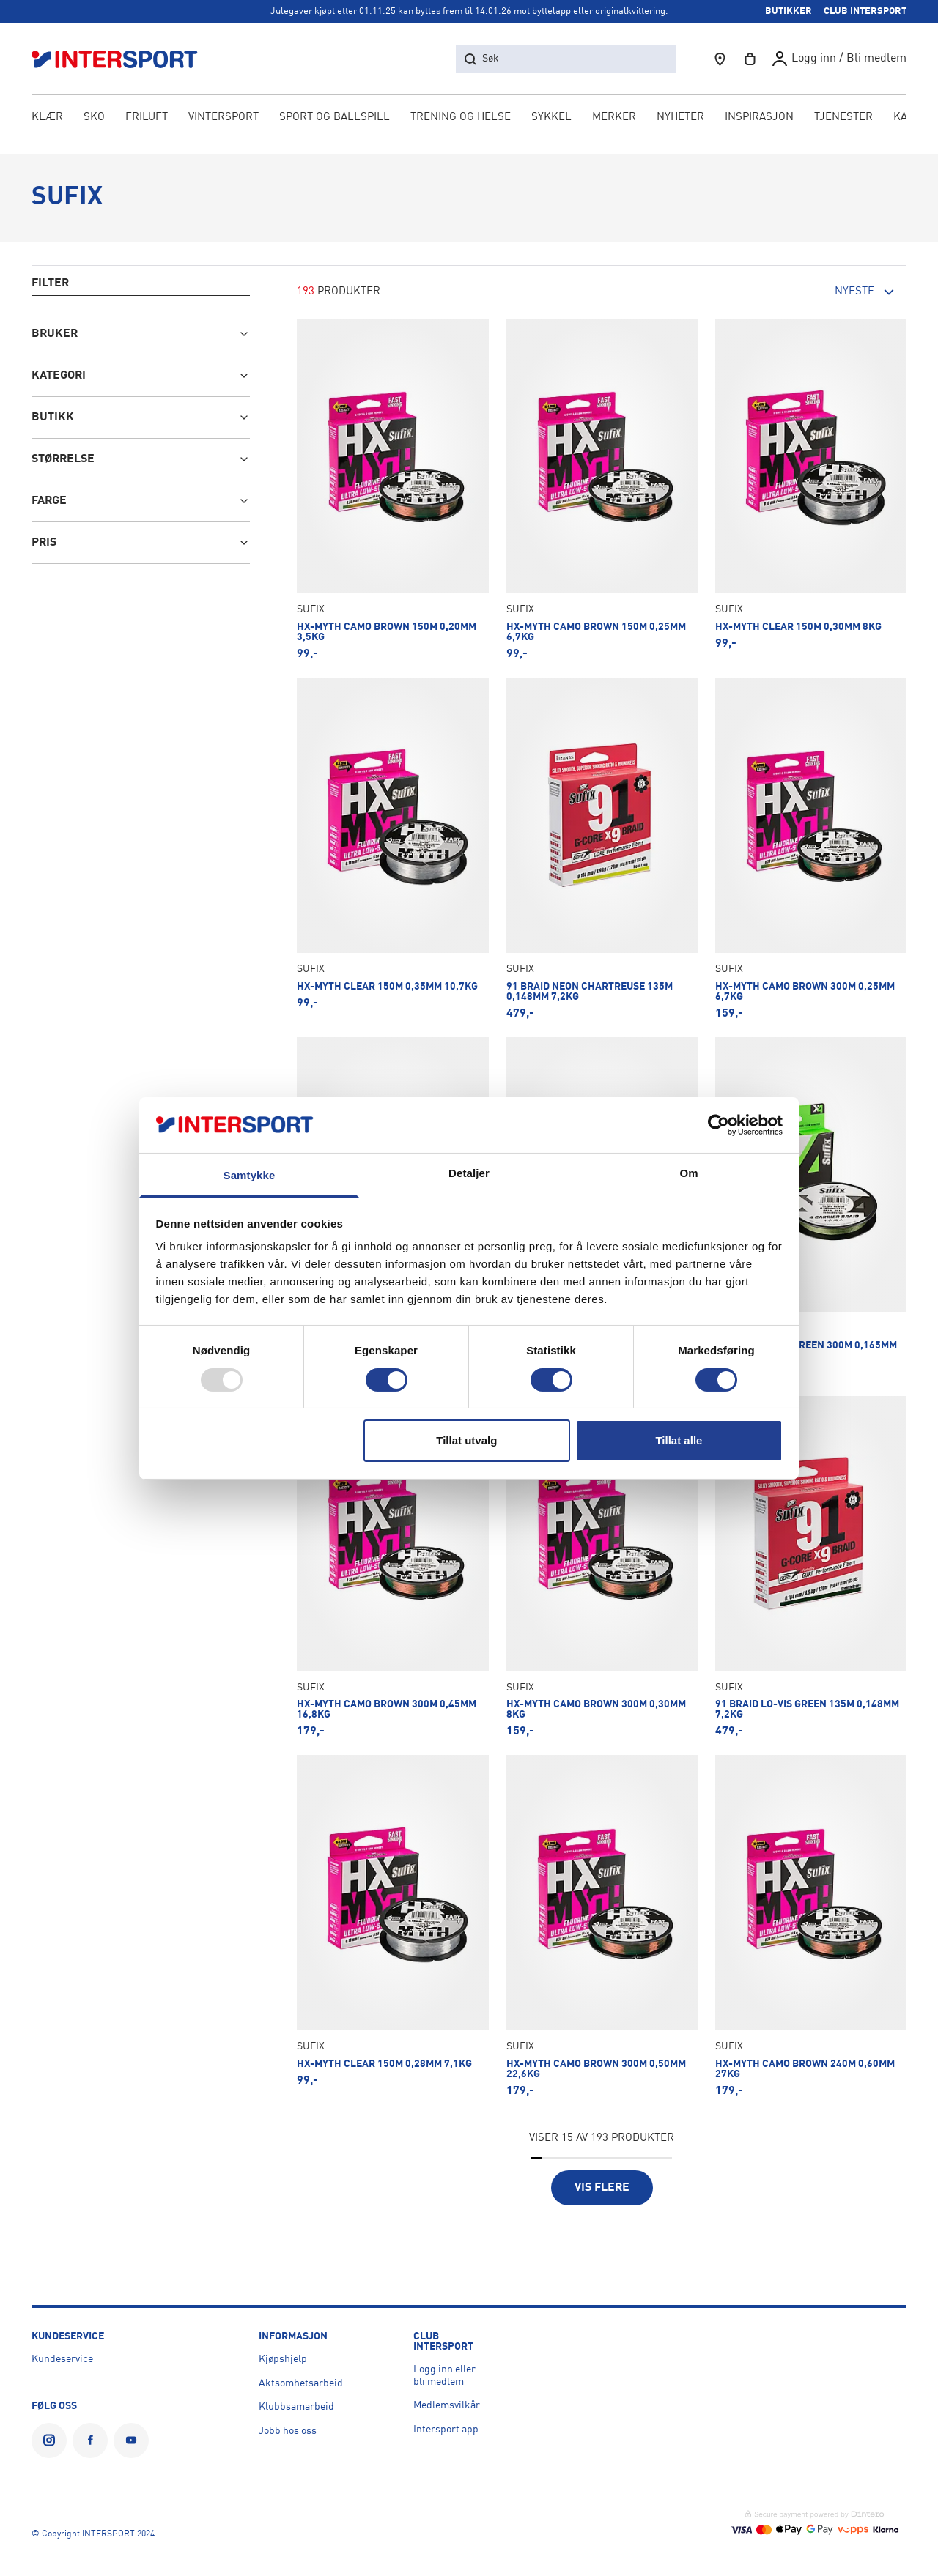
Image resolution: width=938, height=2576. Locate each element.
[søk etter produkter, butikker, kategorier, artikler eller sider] (566, 59)
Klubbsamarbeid (296, 2407)
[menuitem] (843, 118)
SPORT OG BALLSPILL (334, 119)
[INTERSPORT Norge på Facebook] (90, 2440)
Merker (614, 119)
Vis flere (602, 2188)
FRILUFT (146, 119)
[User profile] (838, 58)
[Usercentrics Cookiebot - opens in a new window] (718, 1125)
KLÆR (47, 119)
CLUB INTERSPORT (865, 11)
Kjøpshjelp (283, 2359)
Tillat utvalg (466, 1440)
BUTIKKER (788, 11)
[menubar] (469, 118)
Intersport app (446, 2429)
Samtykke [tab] (250, 1175)
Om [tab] (688, 1173)
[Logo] (122, 59)
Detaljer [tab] (469, 1173)
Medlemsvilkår (446, 2405)
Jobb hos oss (288, 2431)
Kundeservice (62, 2359)
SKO (94, 119)
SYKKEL (551, 119)
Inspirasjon (759, 119)
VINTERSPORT (223, 119)
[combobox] (825, 292)
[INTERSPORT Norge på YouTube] (131, 2440)
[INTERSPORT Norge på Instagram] (49, 2440)
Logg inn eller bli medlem (444, 2375)
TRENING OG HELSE (460, 119)
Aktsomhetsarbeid (301, 2383)
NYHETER (680, 119)
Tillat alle (678, 1440)
